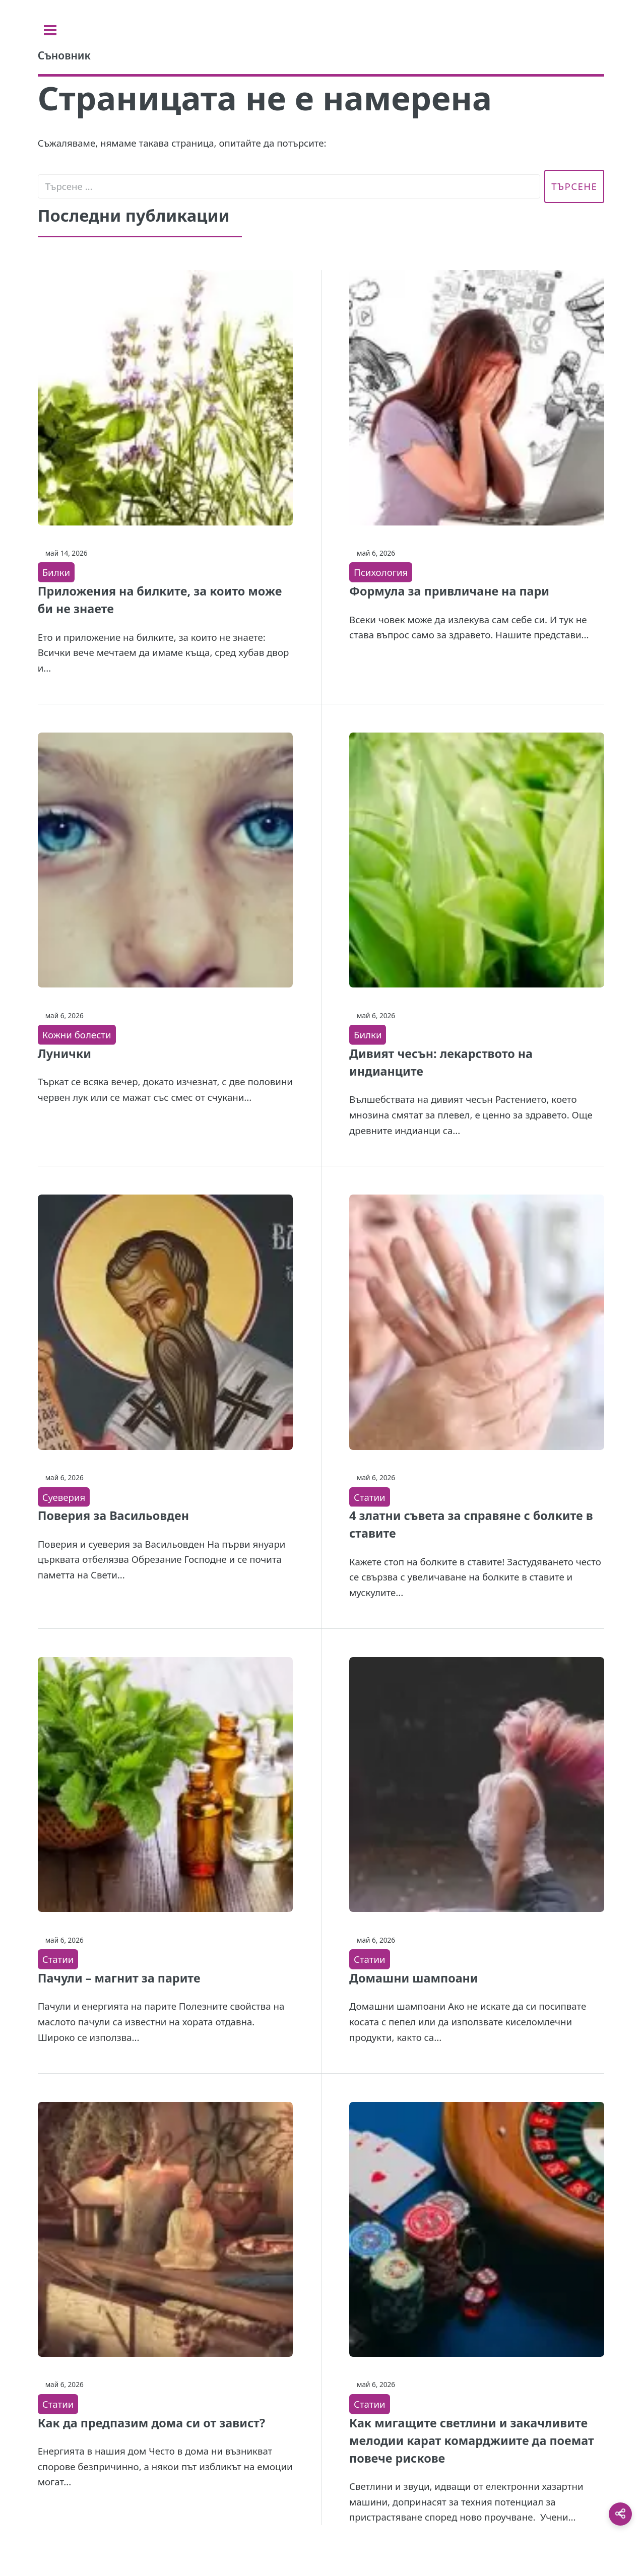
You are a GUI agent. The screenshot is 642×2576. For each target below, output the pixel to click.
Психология (381, 572)
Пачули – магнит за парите (119, 1978)
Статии (370, 1497)
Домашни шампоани (413, 1978)
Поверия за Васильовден (113, 1515)
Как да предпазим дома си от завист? (151, 2423)
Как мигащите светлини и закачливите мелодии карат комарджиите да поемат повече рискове (471, 2440)
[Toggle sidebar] (50, 30)
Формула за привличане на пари (449, 591)
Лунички (64, 1053)
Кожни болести (76, 1034)
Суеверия (64, 1497)
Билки (56, 572)
